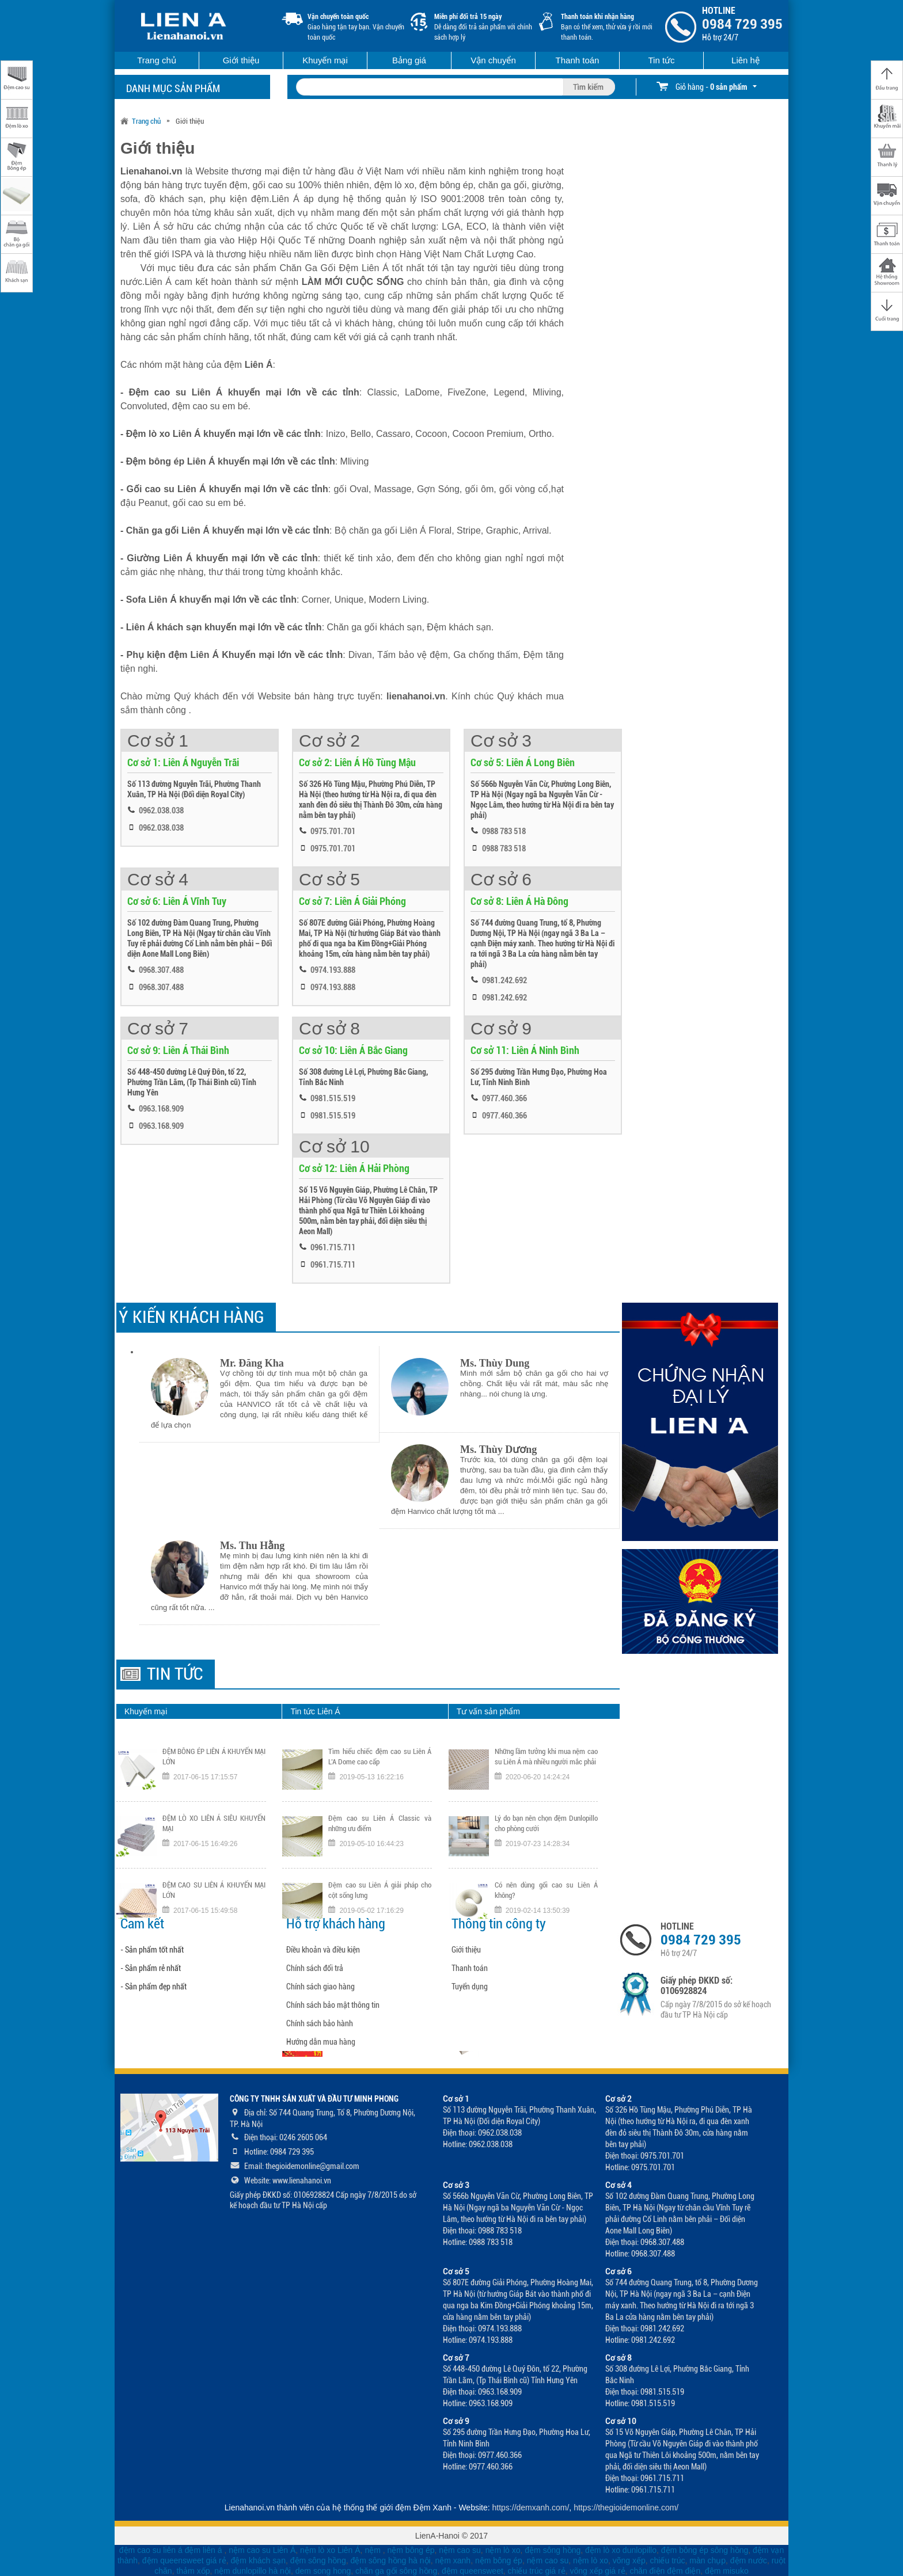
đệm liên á (205, 2550)
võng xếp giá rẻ (597, 2570)
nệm (372, 2550)
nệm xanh (453, 2560)
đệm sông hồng (552, 2550)
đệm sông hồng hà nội (390, 2560)
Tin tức (661, 60)
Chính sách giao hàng (320, 1986)
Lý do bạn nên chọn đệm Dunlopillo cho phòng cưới (546, 1823)
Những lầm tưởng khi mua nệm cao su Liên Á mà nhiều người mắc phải (546, 1756)
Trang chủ (156, 60)
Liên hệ (745, 60)
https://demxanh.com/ (531, 2507)
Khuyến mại (325, 60)
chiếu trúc (667, 2560)
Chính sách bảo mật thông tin (333, 2005)
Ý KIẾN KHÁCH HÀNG (191, 1317)
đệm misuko (727, 2570)
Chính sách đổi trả (314, 1968)
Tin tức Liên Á (315, 1711)
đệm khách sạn (258, 2560)
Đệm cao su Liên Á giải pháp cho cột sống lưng (379, 1890)
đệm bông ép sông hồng (704, 2550)
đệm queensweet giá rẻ (184, 2560)
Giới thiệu (241, 60)
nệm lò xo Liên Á (330, 2550)
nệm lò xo (503, 2550)
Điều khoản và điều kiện (323, 1949)
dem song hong (323, 2570)
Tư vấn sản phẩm (488, 1711)
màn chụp (707, 2560)
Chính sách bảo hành (319, 2023)
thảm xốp (193, 2570)
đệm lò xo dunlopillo (621, 2550)
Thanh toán (578, 60)
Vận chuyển (493, 60)
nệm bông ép (411, 2550)
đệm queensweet (472, 2570)
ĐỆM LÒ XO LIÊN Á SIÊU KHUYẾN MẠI (213, 1823)
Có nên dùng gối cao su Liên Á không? (546, 1890)
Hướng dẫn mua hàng (320, 2041)
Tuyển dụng (469, 1986)
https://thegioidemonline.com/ (626, 2507)
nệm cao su (460, 2550)
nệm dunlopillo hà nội (252, 2570)
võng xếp (629, 2560)
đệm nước (748, 2560)
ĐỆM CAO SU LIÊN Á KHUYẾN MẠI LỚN (213, 1890)
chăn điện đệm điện (664, 2570)
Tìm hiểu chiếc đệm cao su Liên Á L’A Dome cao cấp (379, 1756)
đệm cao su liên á (151, 2550)
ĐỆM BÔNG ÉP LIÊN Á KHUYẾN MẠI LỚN (213, 1756)
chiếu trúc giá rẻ (537, 2570)
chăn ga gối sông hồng (396, 2570)
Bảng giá (409, 60)
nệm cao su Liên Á (262, 2550)
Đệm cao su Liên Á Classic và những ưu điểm (379, 1823)
